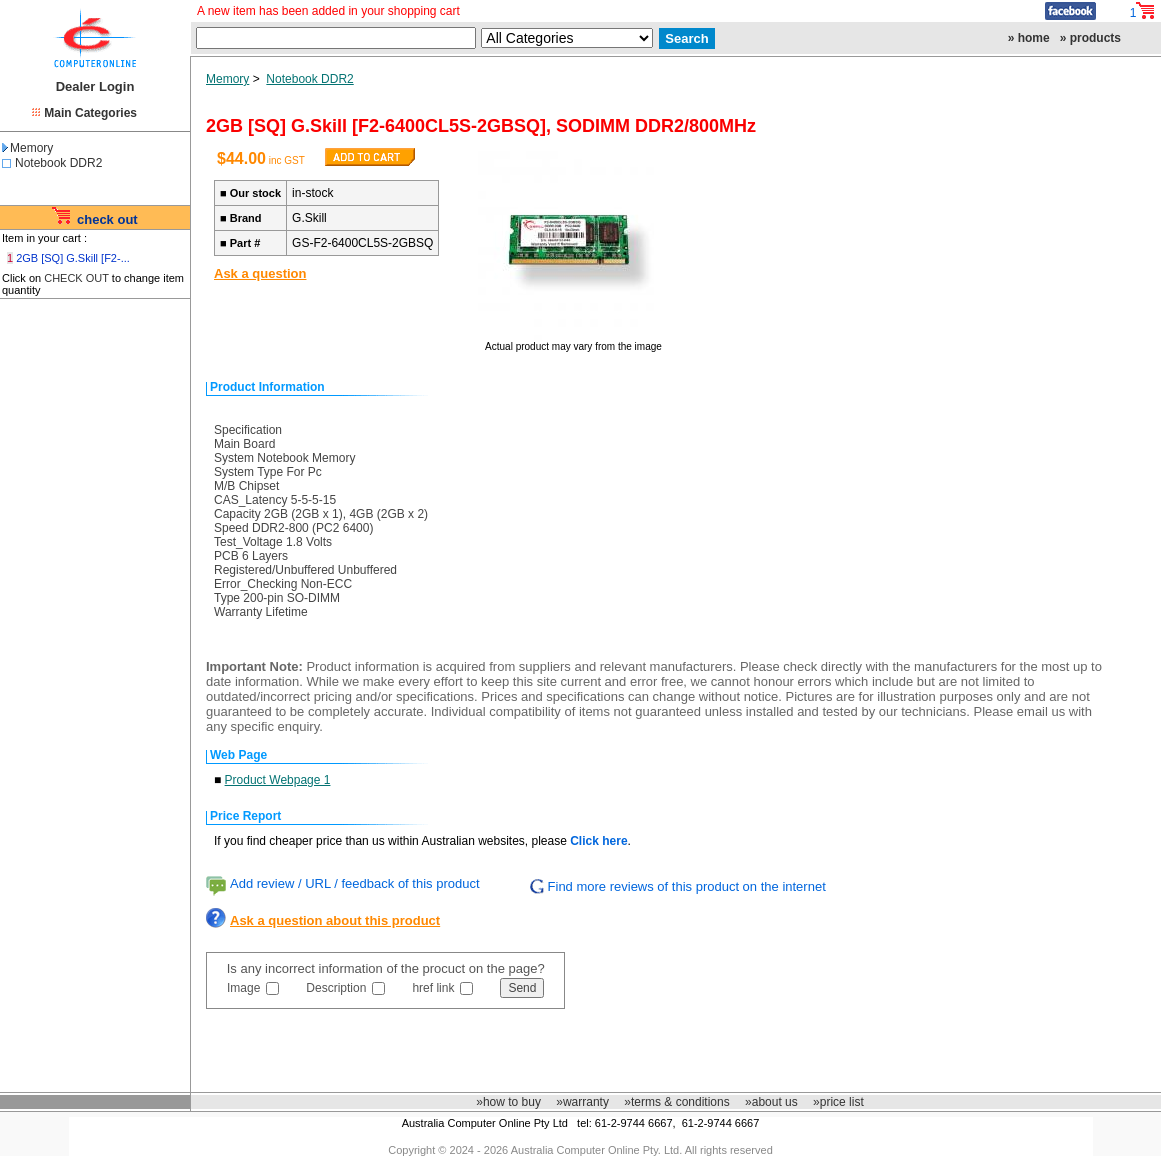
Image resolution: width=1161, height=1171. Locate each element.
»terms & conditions (676, 1102)
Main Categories (90, 113)
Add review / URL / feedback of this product (355, 883)
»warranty (582, 1102)
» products (1090, 38)
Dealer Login (95, 86)
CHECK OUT (76, 278)
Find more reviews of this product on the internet (687, 886)
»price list (838, 1102)
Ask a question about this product (335, 920)
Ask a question (260, 273)
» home (1029, 38)
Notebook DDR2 (58, 163)
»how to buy (508, 1102)
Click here (598, 841)
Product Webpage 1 (278, 780)
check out (107, 219)
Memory (27, 148)
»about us (771, 1102)
